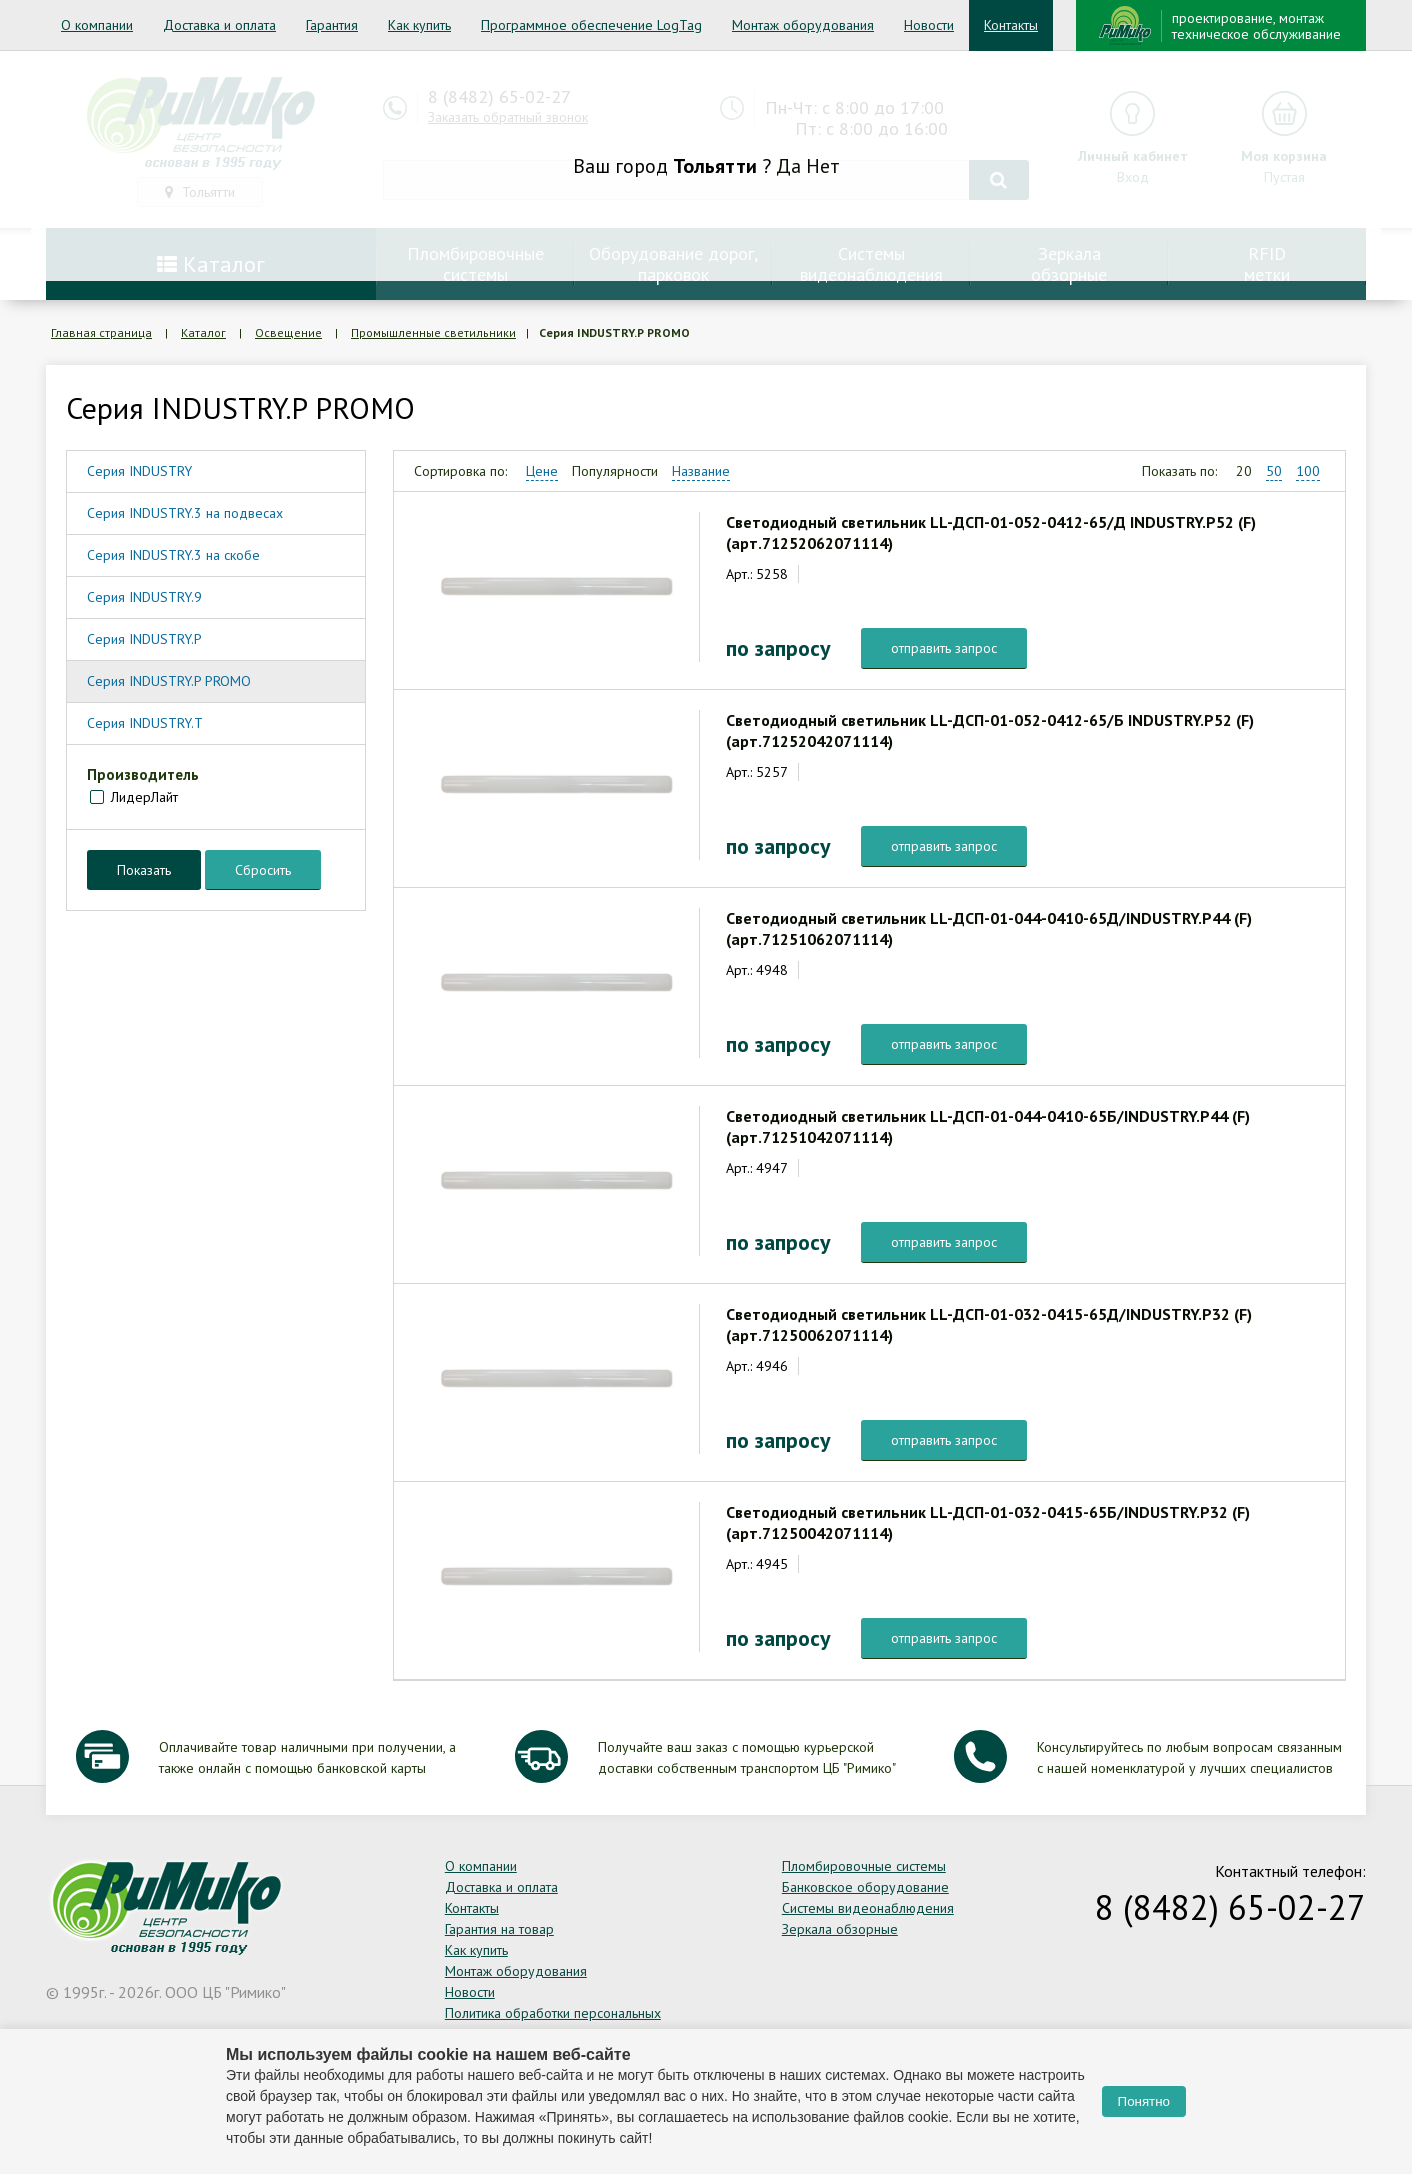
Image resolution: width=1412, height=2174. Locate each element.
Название (701, 471)
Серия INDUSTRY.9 (144, 597)
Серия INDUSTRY (139, 471)
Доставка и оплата (219, 25)
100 (1308, 471)
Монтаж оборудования (803, 25)
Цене (542, 471)
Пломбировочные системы (864, 1866)
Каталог (203, 332)
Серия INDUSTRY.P (144, 639)
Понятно (1144, 2101)
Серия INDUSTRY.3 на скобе (173, 555)
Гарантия (332, 25)
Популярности (615, 471)
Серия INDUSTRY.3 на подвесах (185, 513)
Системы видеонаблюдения (868, 1908)
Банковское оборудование (865, 1887)
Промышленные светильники (433, 332)
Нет (823, 166)
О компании (97, 25)
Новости (929, 25)
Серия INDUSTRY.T (145, 723)
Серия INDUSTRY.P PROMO (169, 681)
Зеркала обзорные (840, 1929)
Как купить (419, 25)
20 (1244, 471)
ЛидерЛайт (144, 797)
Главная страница (101, 332)
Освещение (288, 332)
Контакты (1011, 25)
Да (788, 166)
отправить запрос (944, 648)
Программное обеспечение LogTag (591, 25)
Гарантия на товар (499, 1929)
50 (1274, 471)
